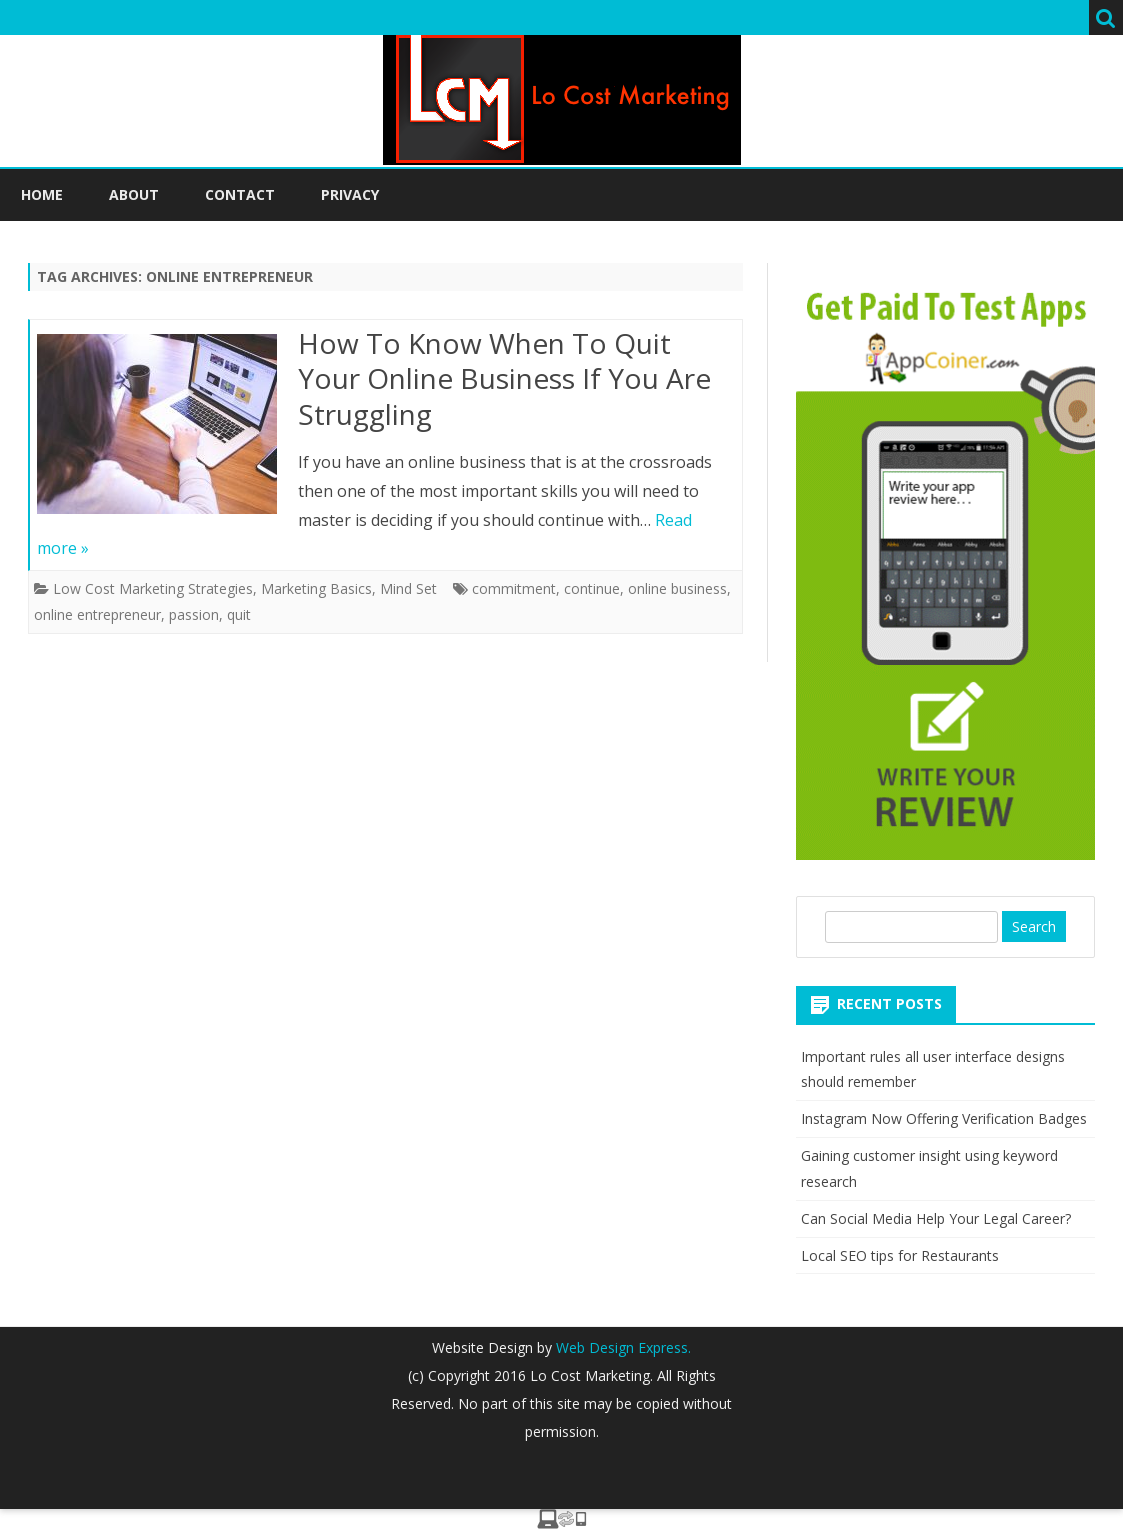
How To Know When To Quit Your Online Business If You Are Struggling (504, 379)
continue (592, 588)
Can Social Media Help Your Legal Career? (936, 1218)
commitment (514, 588)
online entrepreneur (97, 614)
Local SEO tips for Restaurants (900, 1255)
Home (42, 194)
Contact (240, 194)
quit (239, 614)
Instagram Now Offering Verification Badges (944, 1118)
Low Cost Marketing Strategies (153, 588)
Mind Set (408, 588)
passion (194, 614)
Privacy (350, 194)
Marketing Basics (316, 588)
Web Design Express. (621, 1347)
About (134, 194)
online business (677, 588)
